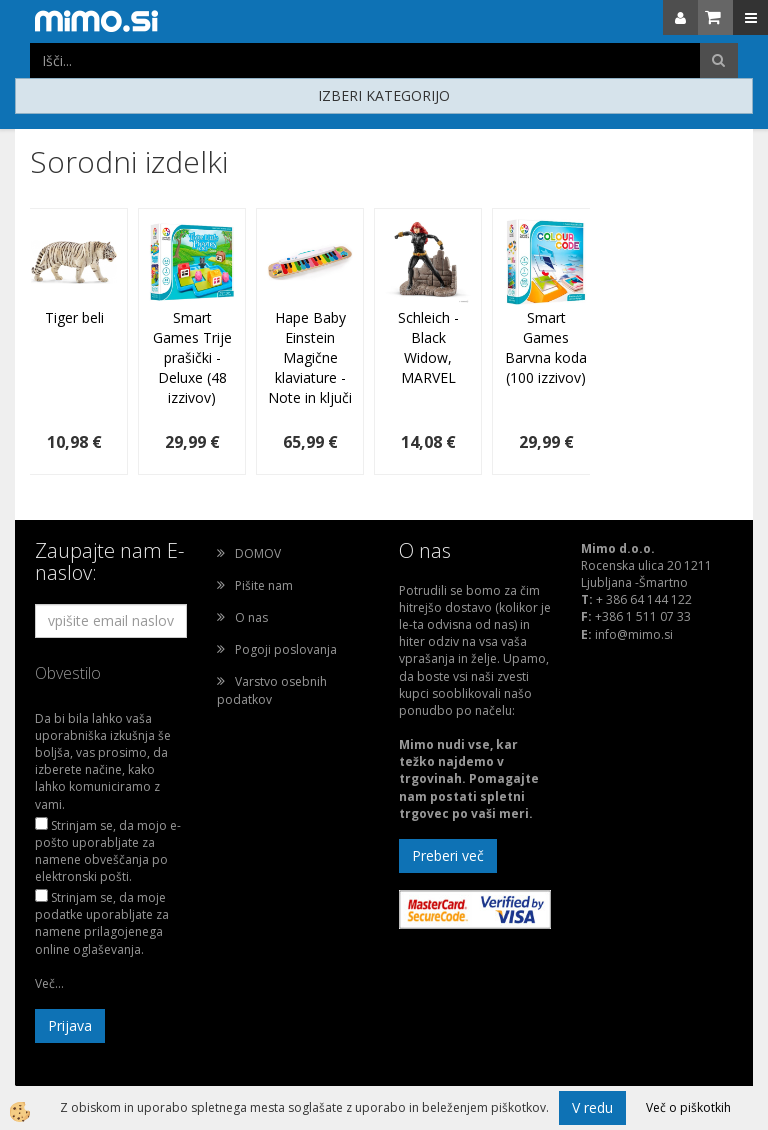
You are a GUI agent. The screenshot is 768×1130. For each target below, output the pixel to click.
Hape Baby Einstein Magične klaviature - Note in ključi (310, 357)
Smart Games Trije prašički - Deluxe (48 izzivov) (192, 357)
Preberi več (448, 855)
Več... (49, 983)
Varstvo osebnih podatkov (272, 690)
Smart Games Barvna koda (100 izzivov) (546, 347)
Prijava (70, 1025)
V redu (592, 1107)
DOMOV (258, 553)
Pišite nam (264, 585)
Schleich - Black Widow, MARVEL (428, 347)
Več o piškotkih (688, 1107)
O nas (251, 617)
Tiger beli (74, 317)
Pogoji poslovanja (286, 649)
